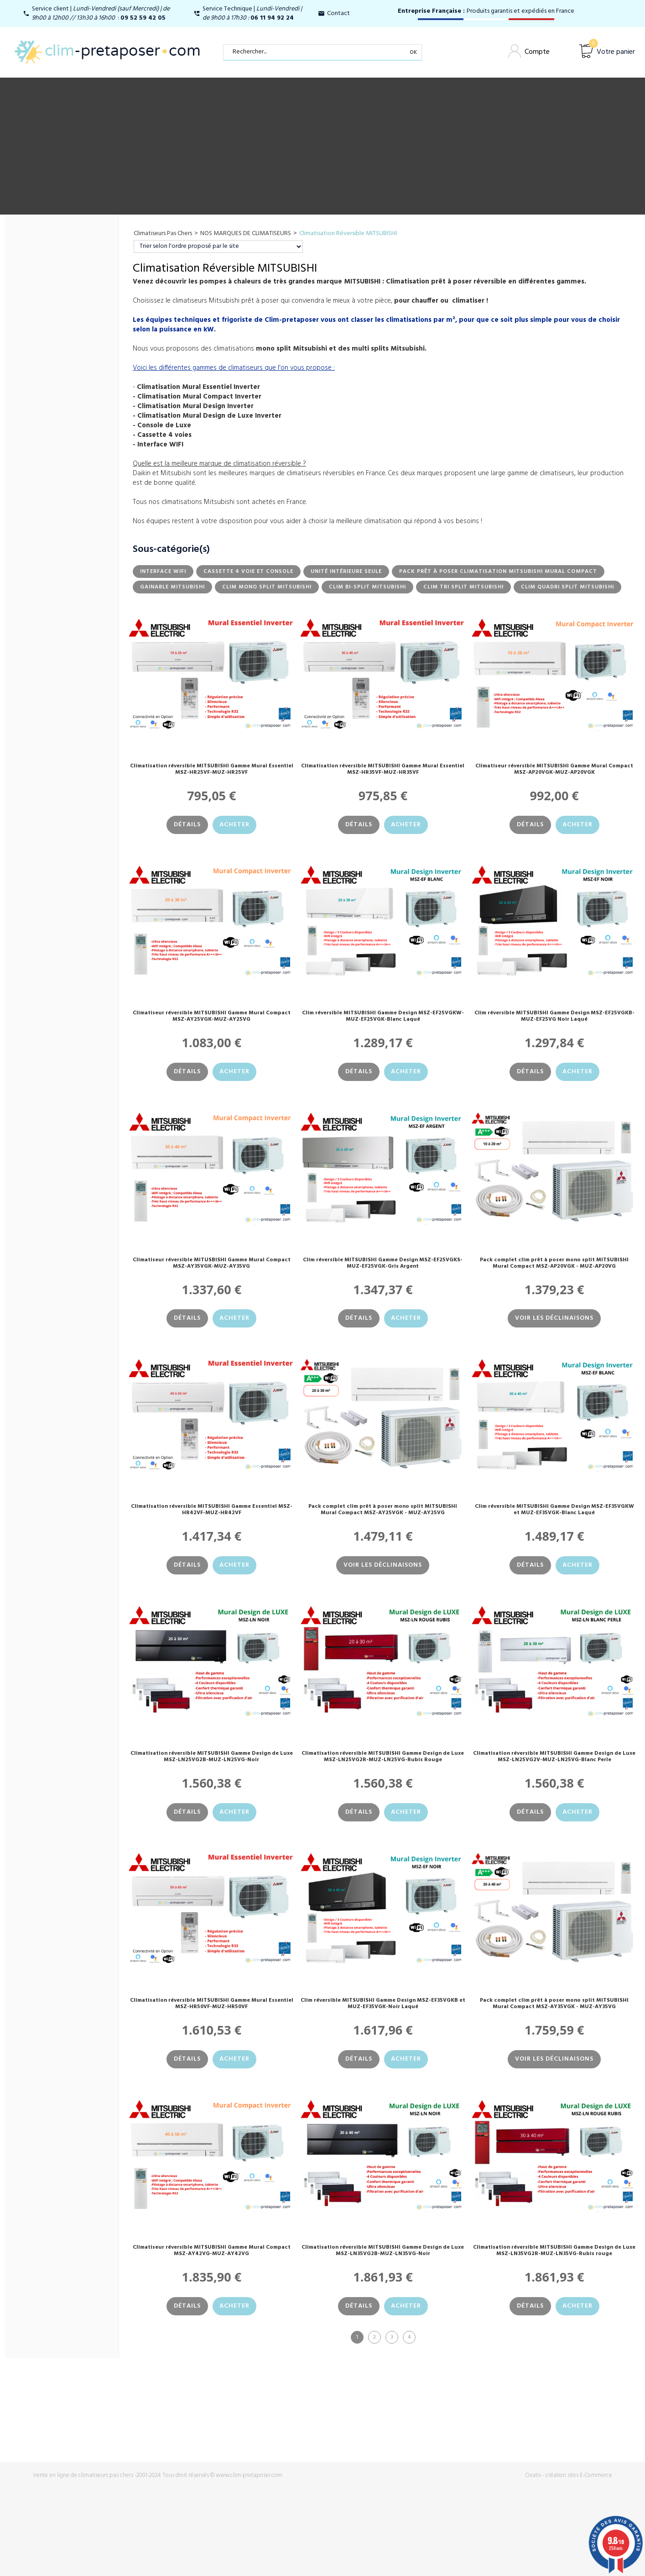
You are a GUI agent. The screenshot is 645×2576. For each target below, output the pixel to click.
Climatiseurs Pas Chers (163, 233)
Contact (338, 13)
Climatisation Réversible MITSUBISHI (348, 233)
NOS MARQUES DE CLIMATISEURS (245, 233)
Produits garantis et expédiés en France (486, 11)
